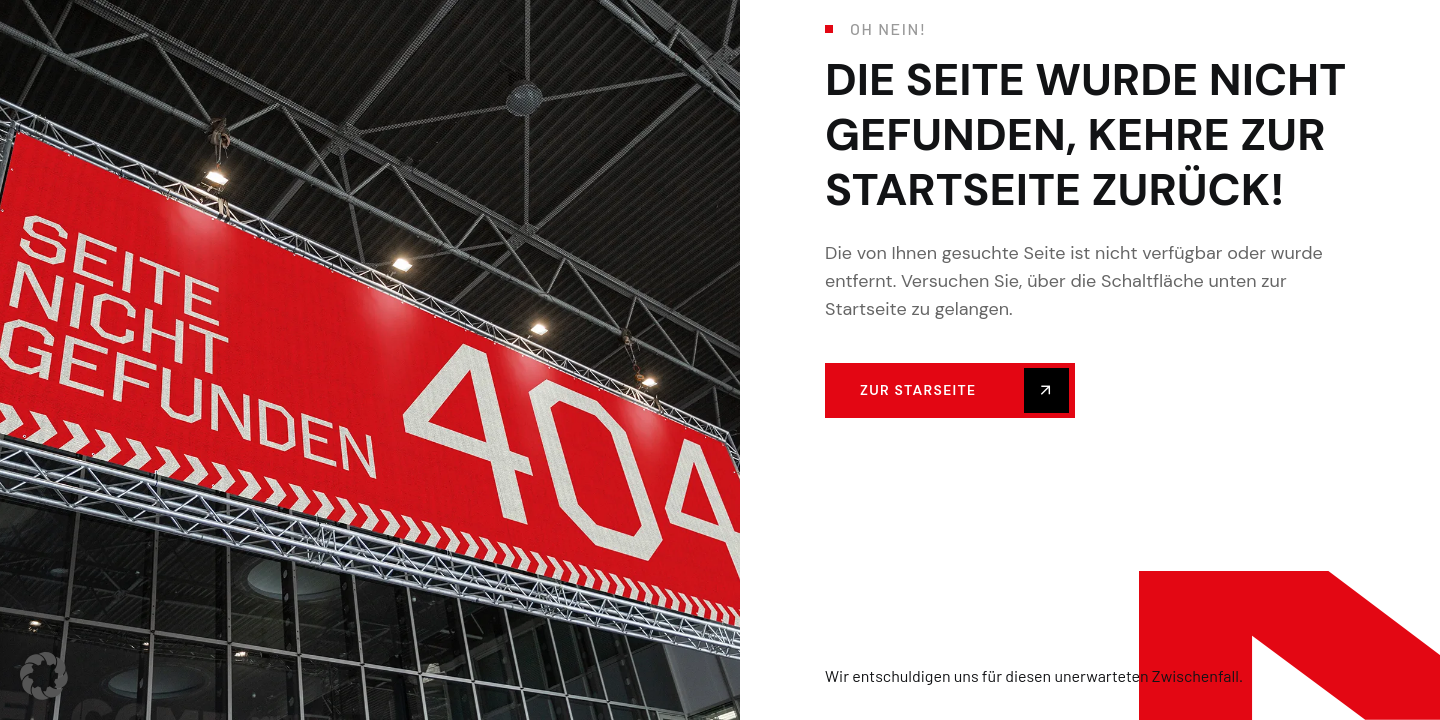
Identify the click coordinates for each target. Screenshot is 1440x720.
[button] (44, 676)
